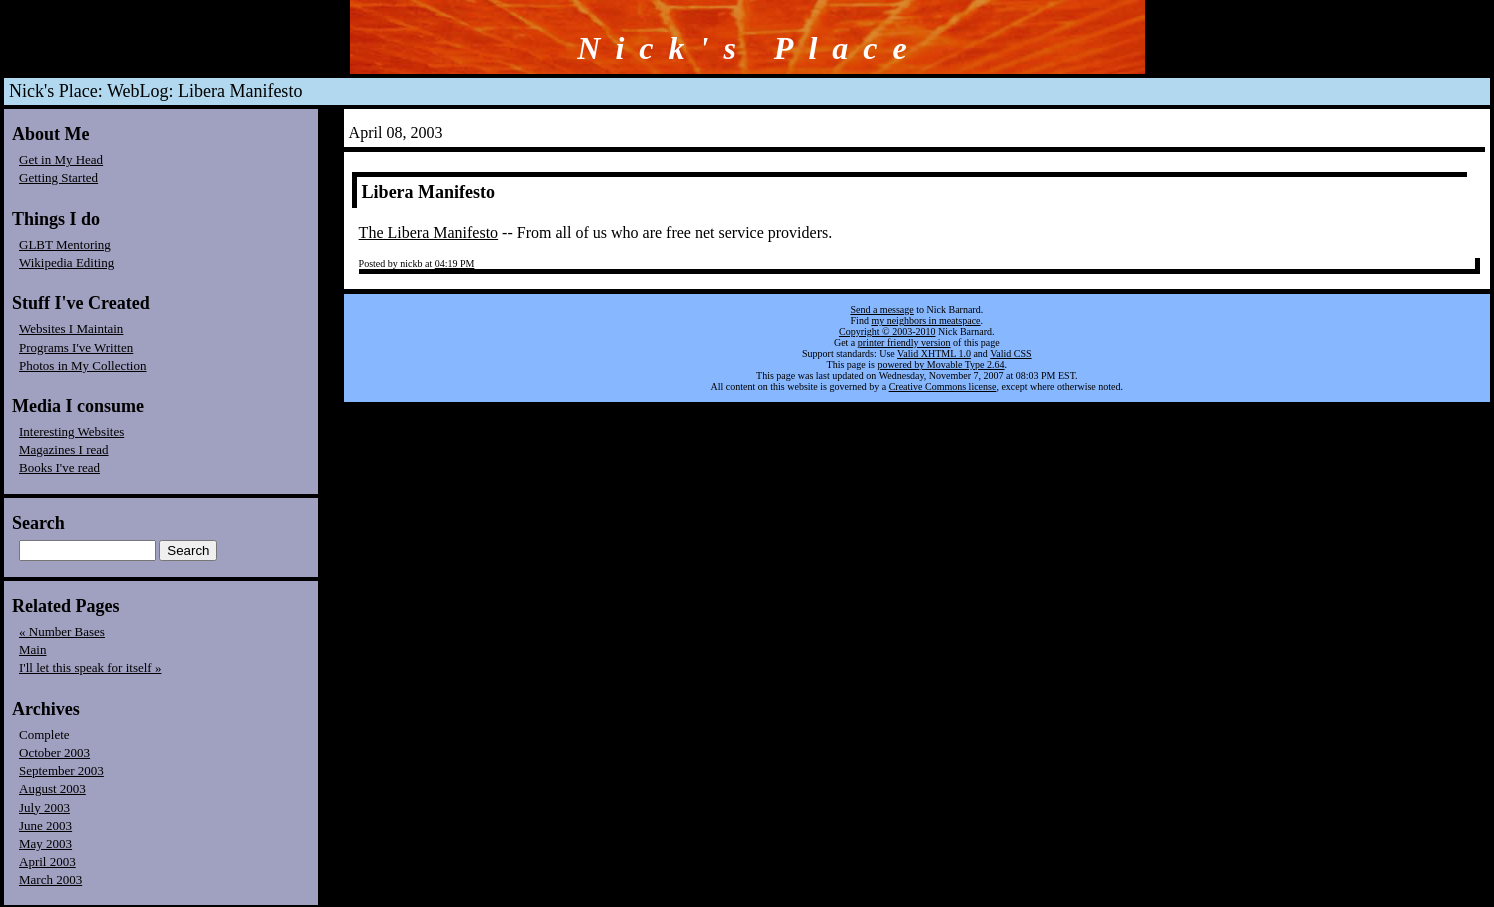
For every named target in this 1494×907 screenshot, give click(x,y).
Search (38, 523)
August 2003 (52, 788)
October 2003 (54, 752)
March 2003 (50, 879)
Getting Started (58, 177)
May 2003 (45, 843)
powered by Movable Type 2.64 (940, 364)
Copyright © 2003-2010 (887, 331)
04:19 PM (455, 263)
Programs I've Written (76, 347)
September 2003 (61, 770)
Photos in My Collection (82, 365)
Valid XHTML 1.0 (934, 353)
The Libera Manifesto (429, 232)
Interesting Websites (71, 431)
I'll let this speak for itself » (90, 667)
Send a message (881, 309)
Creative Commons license (943, 386)
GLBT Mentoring (65, 244)
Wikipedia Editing (66, 262)
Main (32, 649)
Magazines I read (64, 449)
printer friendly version (904, 342)
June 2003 (45, 825)
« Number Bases (62, 631)
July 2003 (44, 807)
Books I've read (59, 467)
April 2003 (47, 861)
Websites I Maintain (71, 328)
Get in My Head (61, 159)
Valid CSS (1010, 353)
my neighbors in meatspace (925, 320)
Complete (44, 734)
